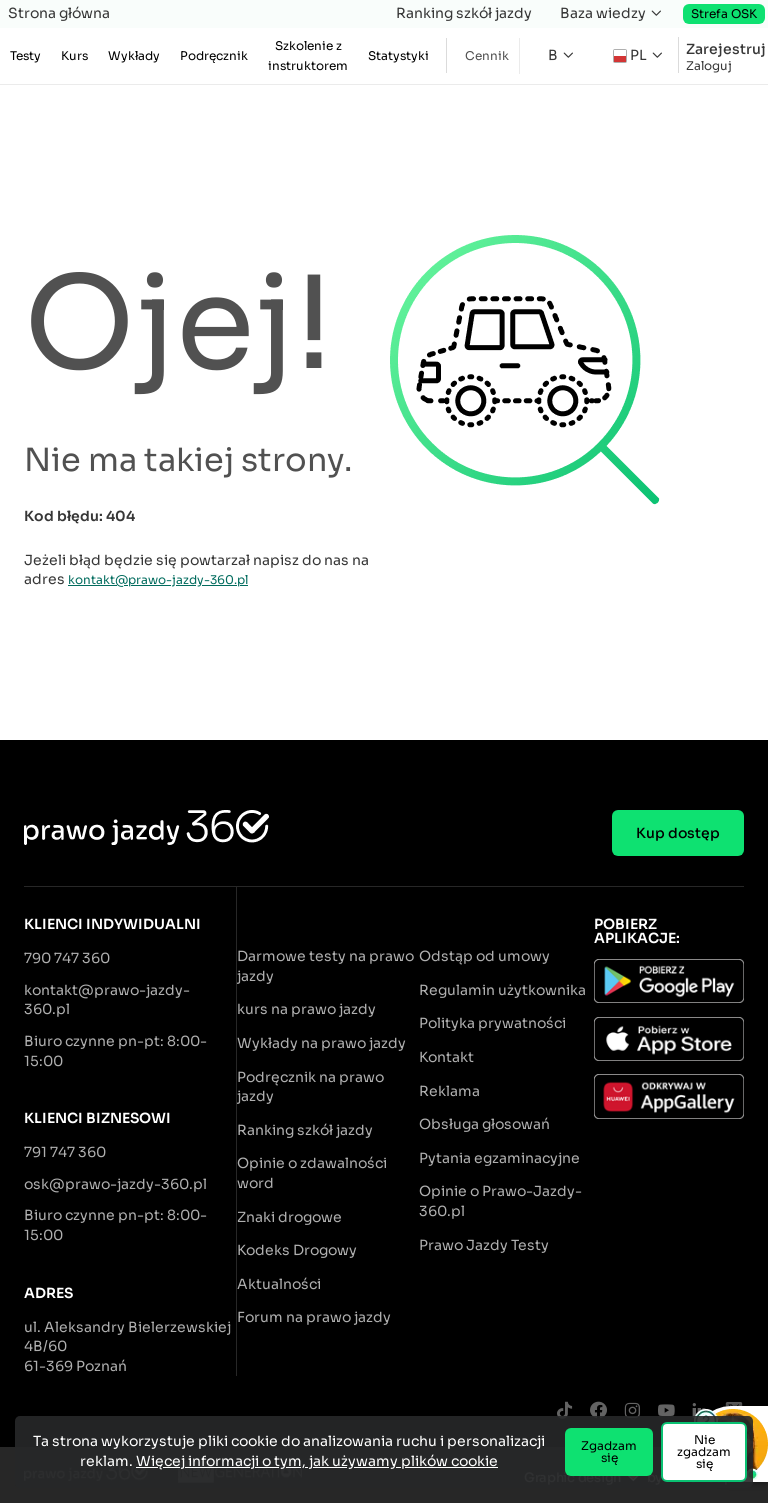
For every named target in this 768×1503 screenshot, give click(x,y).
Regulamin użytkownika (502, 990)
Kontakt (446, 1057)
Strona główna (59, 13)
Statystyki (398, 55)
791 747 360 (65, 1152)
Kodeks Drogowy (297, 1250)
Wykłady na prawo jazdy (321, 1043)
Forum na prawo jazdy (314, 1317)
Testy (25, 55)
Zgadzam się (609, 1451)
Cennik (487, 55)
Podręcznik (214, 55)
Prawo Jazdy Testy (484, 1245)
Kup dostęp (678, 833)
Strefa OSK (724, 13)
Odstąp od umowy (484, 956)
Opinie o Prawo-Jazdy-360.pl (500, 1201)
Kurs (74, 55)
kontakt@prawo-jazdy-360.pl (158, 579)
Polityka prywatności (492, 1023)
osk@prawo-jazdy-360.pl (115, 1184)
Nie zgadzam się (704, 1451)
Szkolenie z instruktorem (308, 55)
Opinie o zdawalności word (312, 1173)
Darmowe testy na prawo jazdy (325, 966)
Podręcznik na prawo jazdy (310, 1087)
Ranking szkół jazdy (464, 13)
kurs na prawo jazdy (306, 1009)
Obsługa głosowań (484, 1124)
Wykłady (134, 55)
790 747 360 (67, 958)
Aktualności (279, 1284)
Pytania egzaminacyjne (499, 1158)
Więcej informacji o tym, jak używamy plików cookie (317, 1461)
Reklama (449, 1091)
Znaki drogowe (289, 1217)
